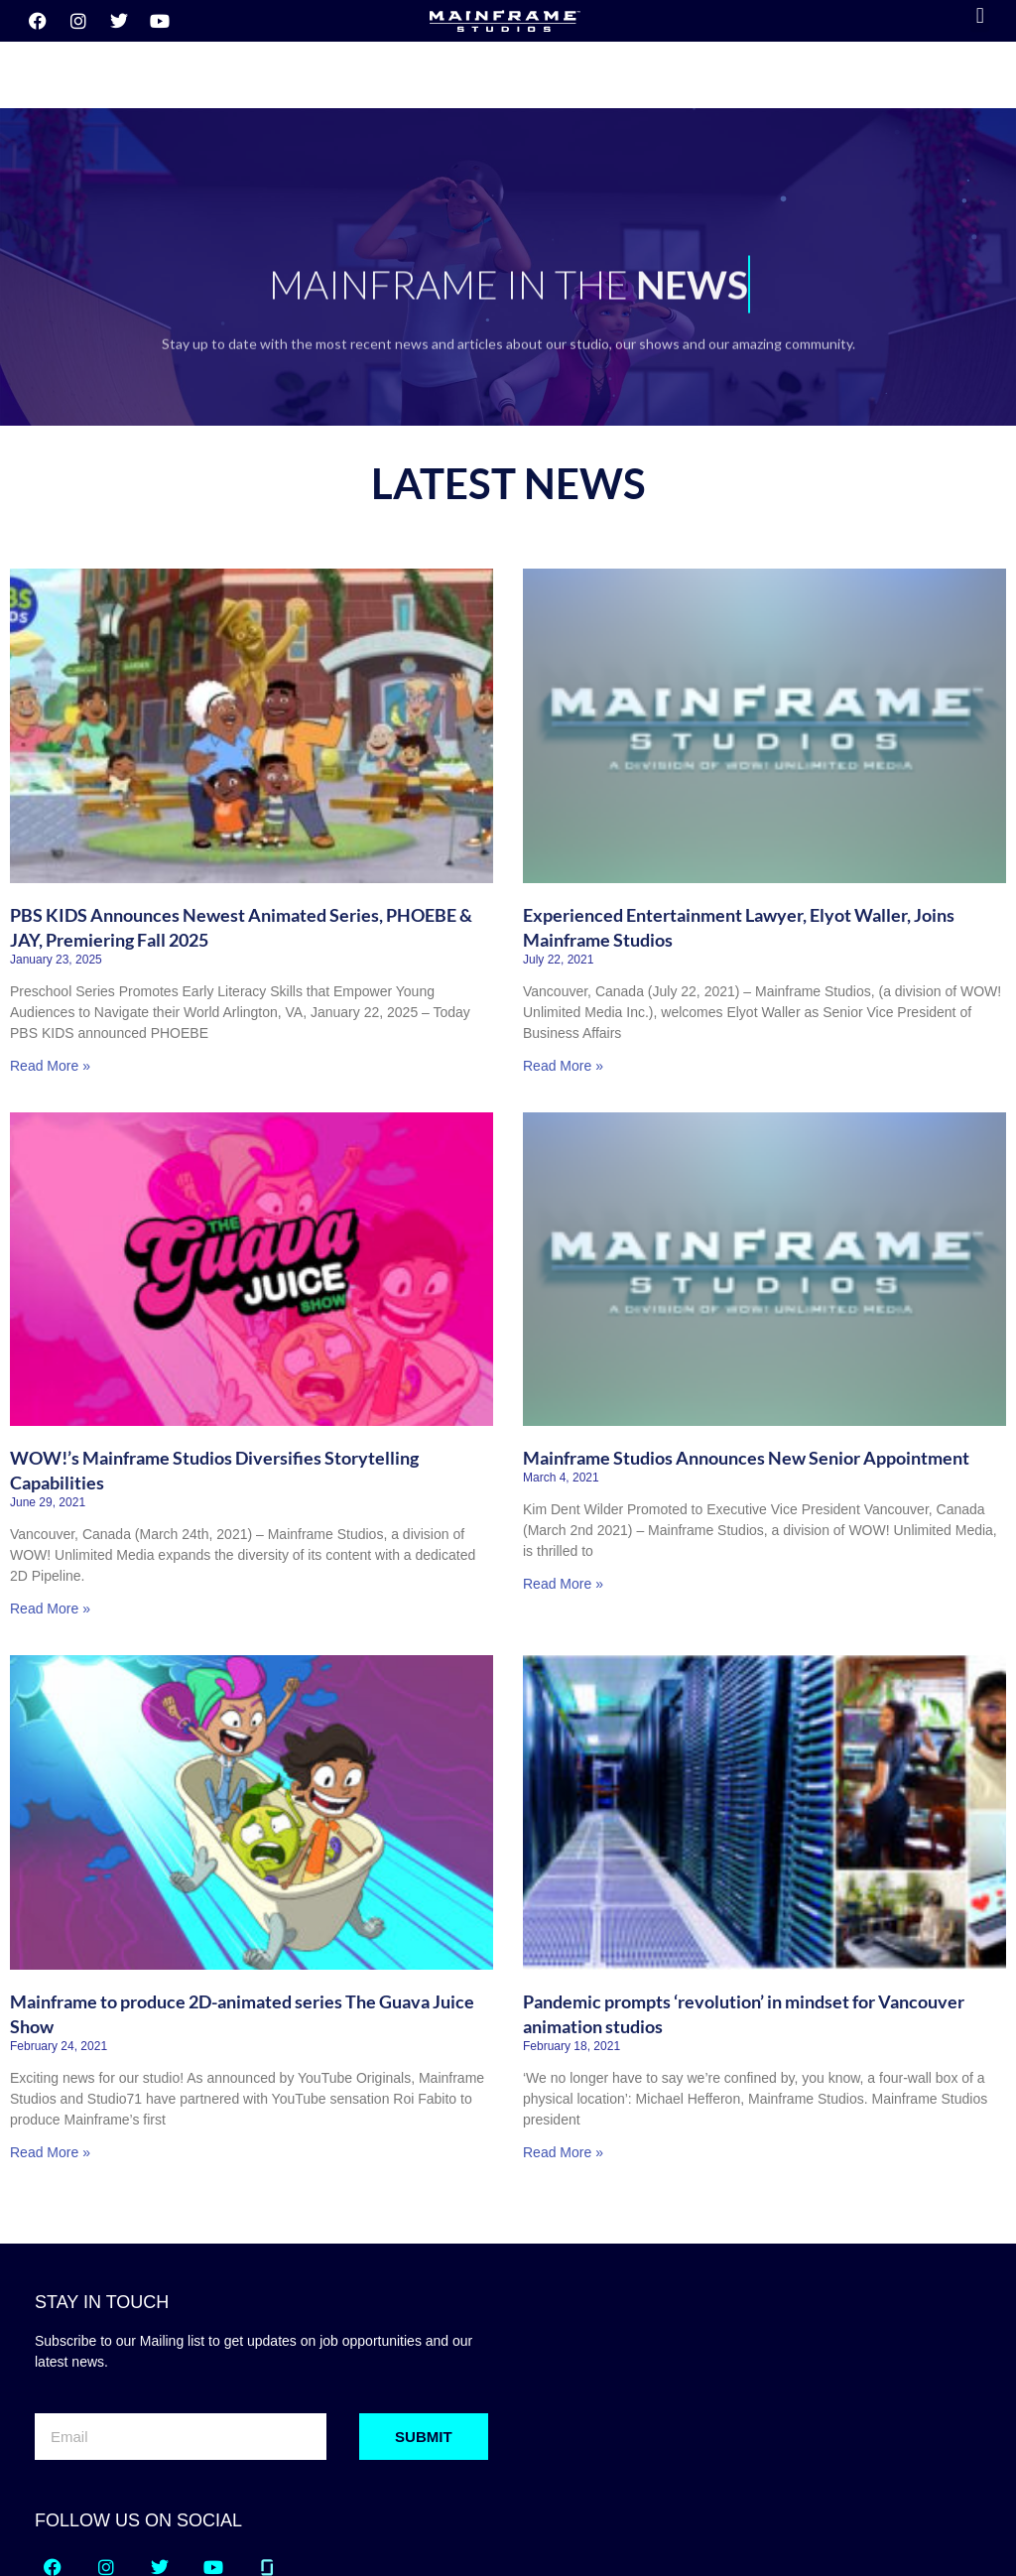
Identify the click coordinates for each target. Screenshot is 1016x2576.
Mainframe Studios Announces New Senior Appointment (746, 1349)
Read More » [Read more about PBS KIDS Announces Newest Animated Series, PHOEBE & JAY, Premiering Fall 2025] (50, 958)
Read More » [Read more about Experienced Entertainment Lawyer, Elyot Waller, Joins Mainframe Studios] (563, 958)
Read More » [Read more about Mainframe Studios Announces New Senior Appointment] (563, 1475)
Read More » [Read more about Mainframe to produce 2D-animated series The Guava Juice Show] (50, 2044)
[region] (508, 159)
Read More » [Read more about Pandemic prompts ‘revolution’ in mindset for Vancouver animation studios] (563, 2044)
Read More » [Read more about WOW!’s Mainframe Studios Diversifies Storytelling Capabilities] (50, 1500)
